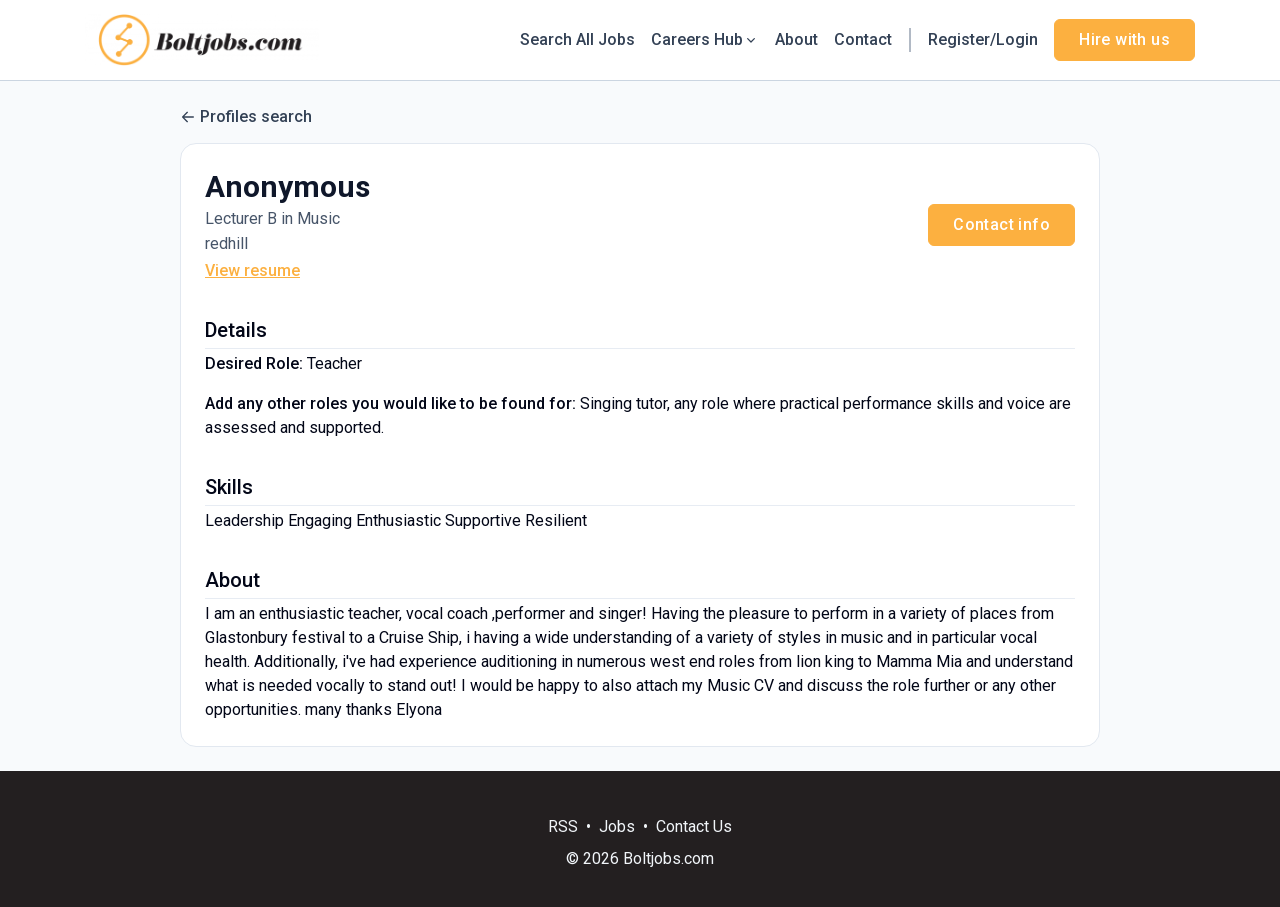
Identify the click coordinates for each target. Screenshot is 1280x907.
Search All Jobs (577, 39)
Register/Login (983, 39)
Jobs (617, 826)
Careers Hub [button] (705, 39)
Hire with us (1124, 39)
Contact (863, 39)
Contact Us (694, 826)
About (796, 39)
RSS (563, 826)
